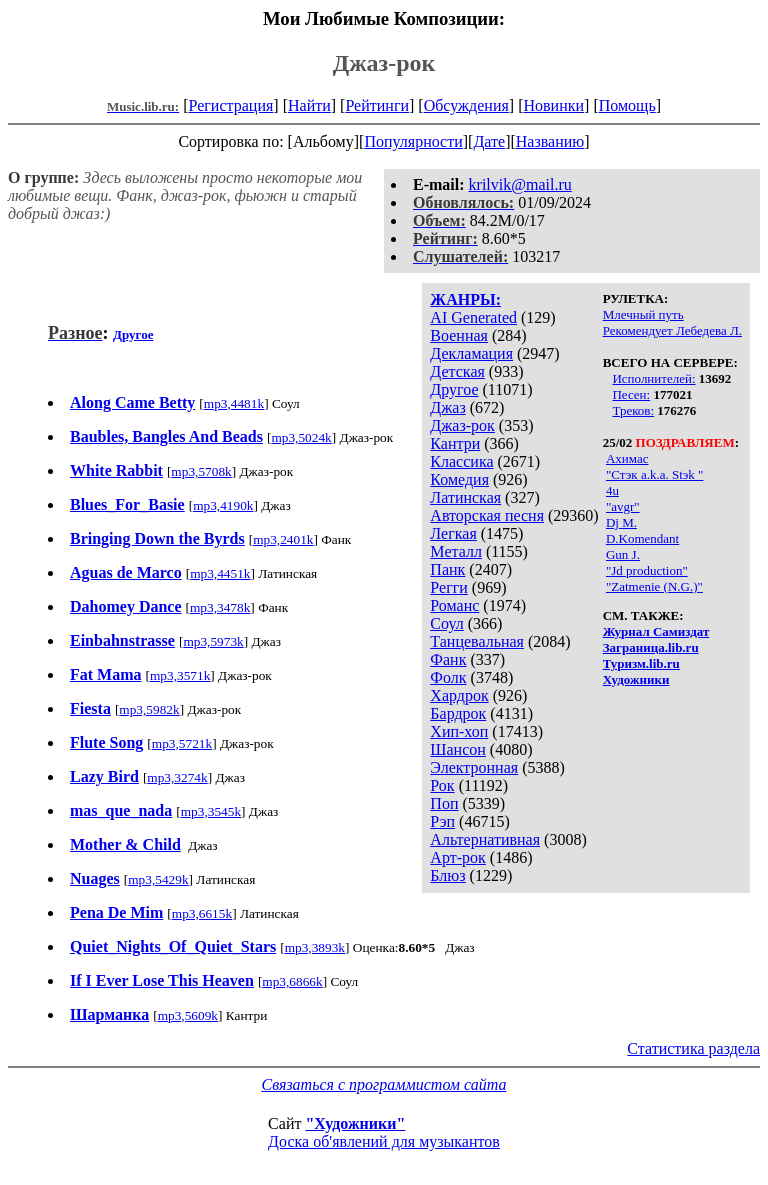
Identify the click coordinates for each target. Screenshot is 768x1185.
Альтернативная (485, 839)
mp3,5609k (188, 1015)
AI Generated (473, 317)
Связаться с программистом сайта (384, 1084)
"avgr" (623, 506)
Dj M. (621, 522)
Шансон (457, 749)
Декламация (471, 353)
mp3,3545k (211, 811)
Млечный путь (643, 314)
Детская (457, 371)
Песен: (631, 394)
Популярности (413, 141)
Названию (550, 141)
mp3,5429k (158, 879)
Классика (461, 461)
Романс (454, 605)
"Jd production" (647, 570)
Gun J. (623, 554)
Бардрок (458, 713)
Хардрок (459, 695)
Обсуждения (466, 105)
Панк (447, 569)
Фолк (448, 677)
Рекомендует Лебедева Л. (672, 330)
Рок (442, 785)
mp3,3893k (315, 947)
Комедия (459, 479)
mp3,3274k (177, 777)
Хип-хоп (459, 731)
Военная (459, 335)
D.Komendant (642, 538)
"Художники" (355, 1123)
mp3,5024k (301, 437)
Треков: (633, 410)
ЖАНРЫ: (465, 299)
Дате (489, 141)
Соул (446, 623)
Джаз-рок (462, 425)
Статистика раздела (693, 1048)
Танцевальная (477, 641)
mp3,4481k (234, 403)
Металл (456, 551)
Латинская (465, 497)
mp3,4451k (220, 573)
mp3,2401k (283, 539)
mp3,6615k (202, 913)
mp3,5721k (182, 743)
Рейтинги (377, 105)
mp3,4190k (223, 505)
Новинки (553, 105)
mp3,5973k (213, 641)
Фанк (448, 659)
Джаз (447, 407)
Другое (454, 389)
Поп (444, 803)
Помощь (627, 105)
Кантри (455, 443)
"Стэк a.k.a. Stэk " (654, 474)
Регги (448, 587)
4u (612, 490)
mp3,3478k (220, 607)
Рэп (442, 821)
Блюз (447, 875)
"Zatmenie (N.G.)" (654, 586)
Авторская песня (487, 515)
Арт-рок (457, 857)
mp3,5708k (201, 471)
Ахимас (627, 458)
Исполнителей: (653, 378)
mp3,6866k (292, 981)
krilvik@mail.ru (520, 184)
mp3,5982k (149, 709)
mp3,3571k (180, 675)
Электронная (474, 767)
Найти (309, 105)
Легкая (453, 533)
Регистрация (231, 105)
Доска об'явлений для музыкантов (384, 1141)
